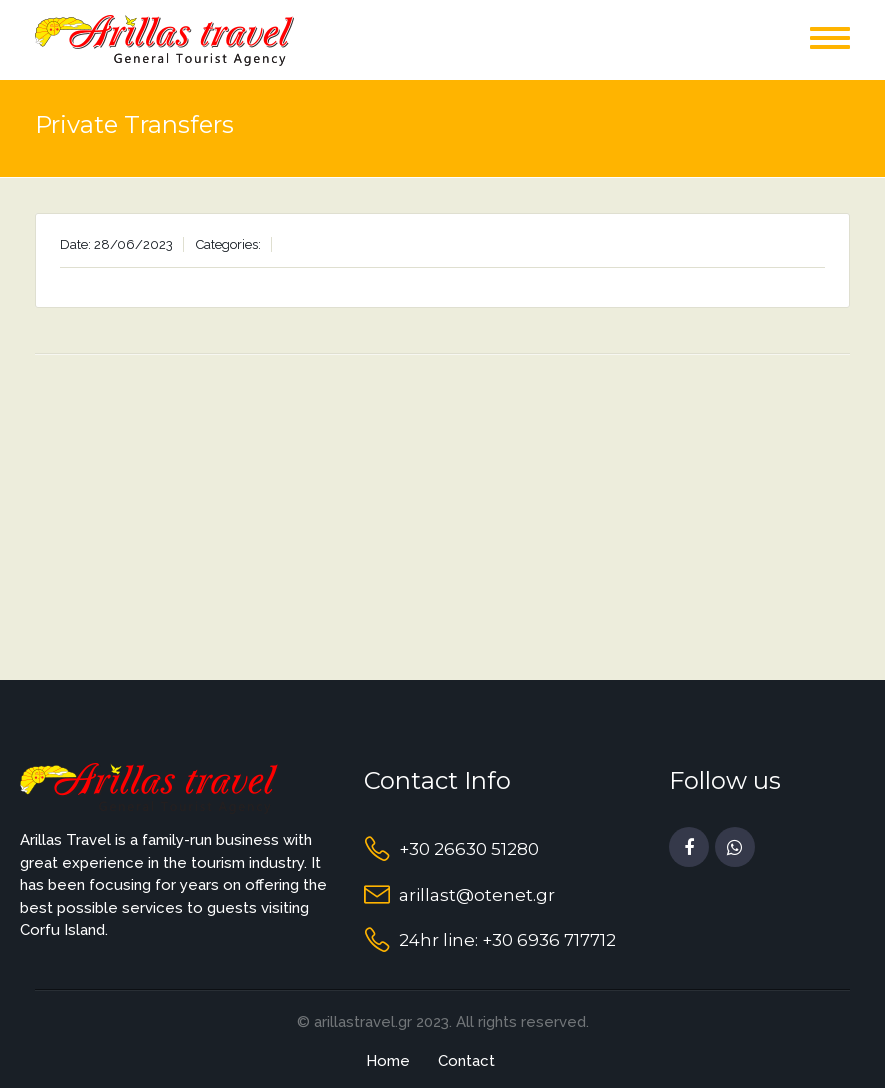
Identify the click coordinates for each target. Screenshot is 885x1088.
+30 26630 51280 (469, 849)
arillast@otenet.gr (477, 895)
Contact (466, 1061)
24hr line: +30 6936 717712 (507, 940)
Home (388, 1061)
